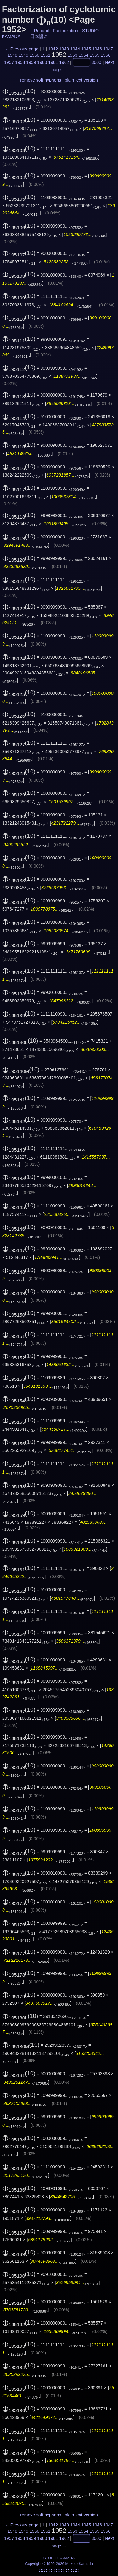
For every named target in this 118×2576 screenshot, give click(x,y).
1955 (94, 55)
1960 (42, 62)
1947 (108, 48)
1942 (53, 48)
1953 (72, 55)
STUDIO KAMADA (59, 2558)
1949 (23, 55)
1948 (12, 55)
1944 (75, 48)
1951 (45, 55)
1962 (64, 62)
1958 (20, 62)
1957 (9, 62)
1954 (83, 55)
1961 (53, 62)
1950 (34, 55)
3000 (96, 62)
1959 (31, 62)
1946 (97, 48)
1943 (64, 48)
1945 (86, 48)
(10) (19, 91)
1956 (105, 55)
